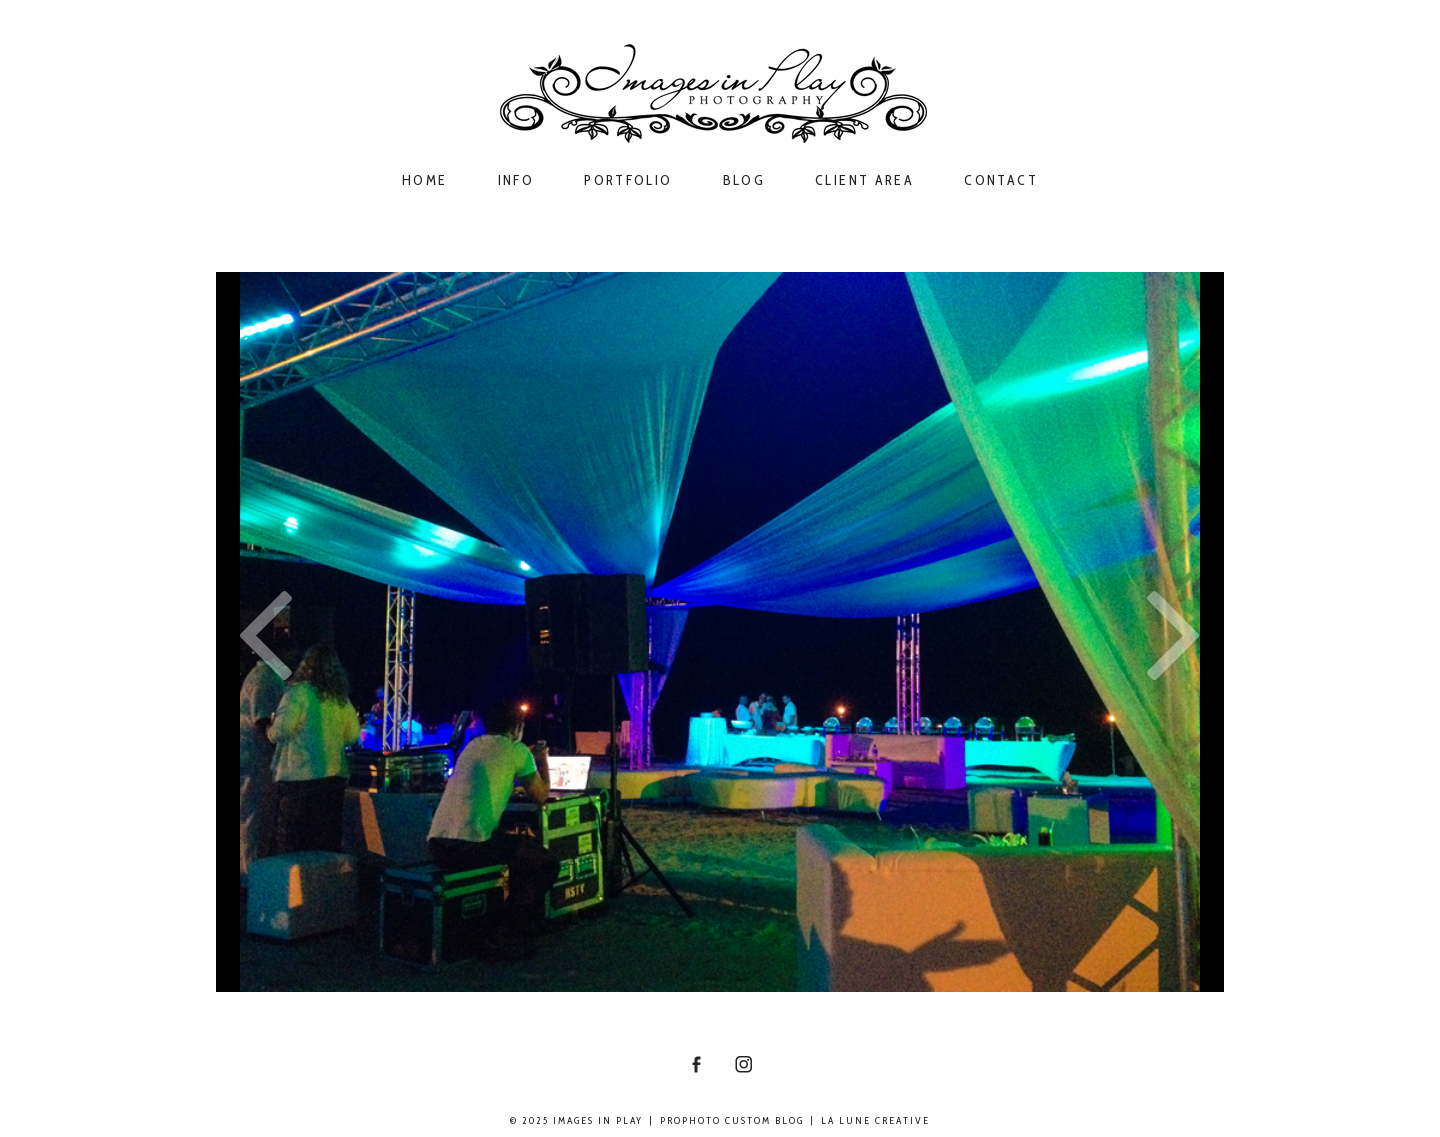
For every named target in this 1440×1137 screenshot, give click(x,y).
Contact (1001, 180)
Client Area (864, 180)
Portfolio (628, 180)
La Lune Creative (875, 1120)
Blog (744, 180)
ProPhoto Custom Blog (732, 1120)
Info (516, 180)
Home (425, 180)
